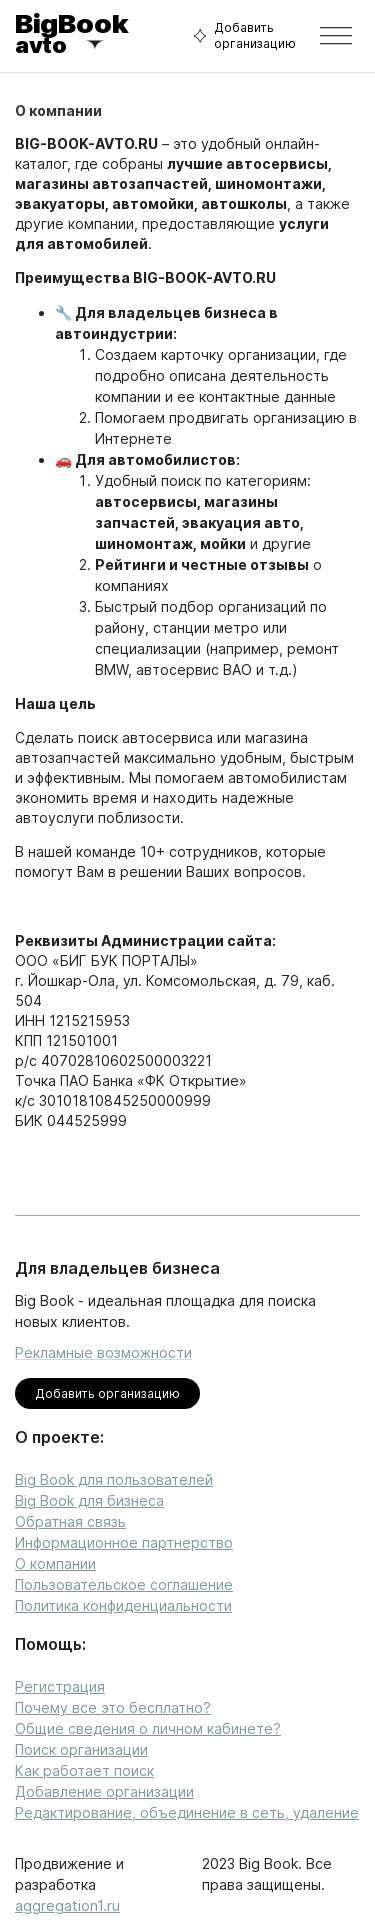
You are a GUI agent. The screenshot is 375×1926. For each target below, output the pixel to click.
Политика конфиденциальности (123, 1605)
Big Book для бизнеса (89, 1500)
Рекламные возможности (103, 1352)
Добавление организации (104, 1791)
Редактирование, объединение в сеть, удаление (187, 1812)
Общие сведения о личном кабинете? (148, 1728)
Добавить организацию (242, 36)
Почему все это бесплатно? (113, 1707)
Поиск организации (81, 1749)
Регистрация (60, 1686)
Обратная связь (70, 1521)
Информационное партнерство (124, 1542)
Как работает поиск (84, 1770)
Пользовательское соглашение (124, 1584)
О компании (55, 1563)
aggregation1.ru (67, 1905)
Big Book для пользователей (114, 1479)
